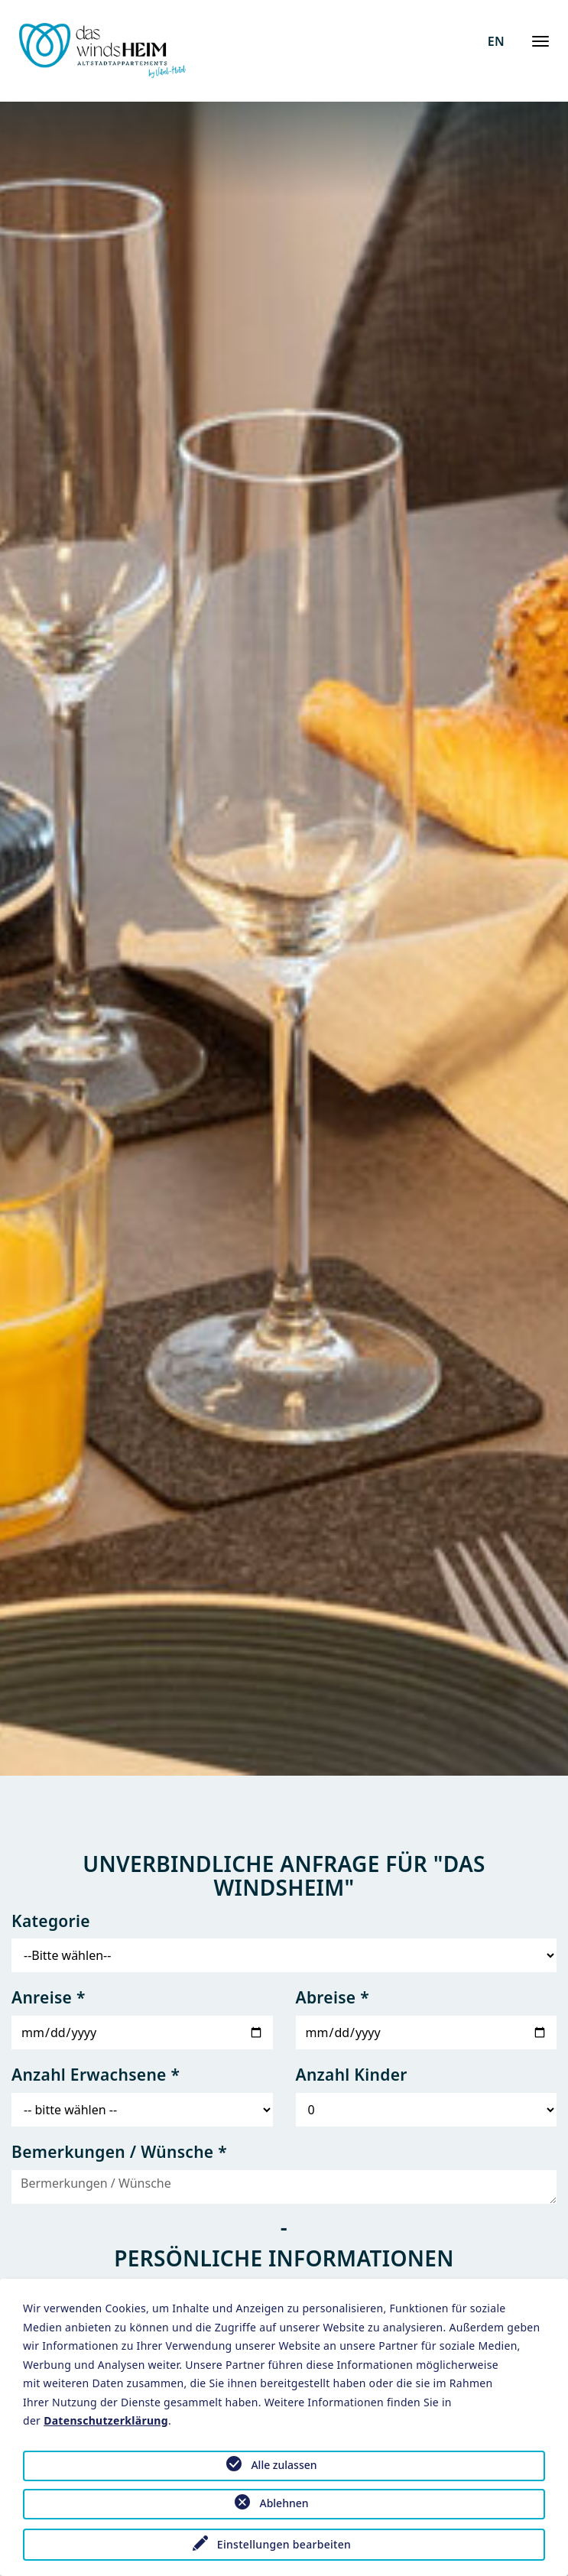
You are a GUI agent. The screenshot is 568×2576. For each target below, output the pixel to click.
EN (496, 41)
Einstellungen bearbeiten (284, 2544)
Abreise (332, 1997)
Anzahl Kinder (351, 2074)
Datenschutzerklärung (106, 2420)
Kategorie (50, 1921)
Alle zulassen (283, 2465)
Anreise (48, 1997)
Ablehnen (283, 2503)
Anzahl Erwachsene (95, 2074)
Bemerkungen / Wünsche (119, 2151)
